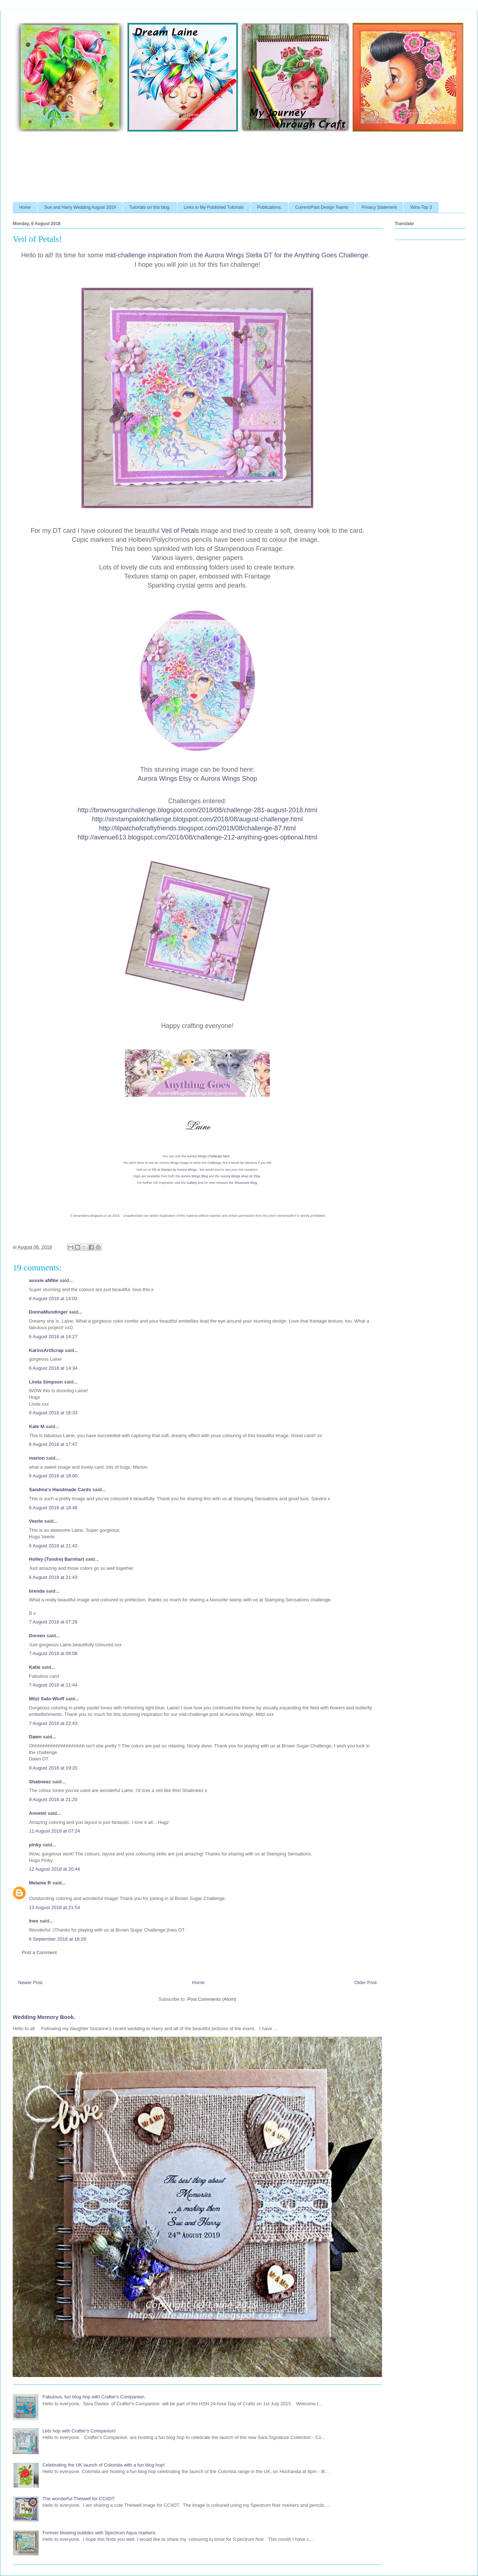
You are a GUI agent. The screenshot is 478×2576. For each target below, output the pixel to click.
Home (25, 207)
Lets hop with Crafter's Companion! (79, 2431)
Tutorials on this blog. (150, 207)
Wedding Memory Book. (44, 2017)
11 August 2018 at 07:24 (54, 1831)
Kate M (37, 1426)
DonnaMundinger (48, 1312)
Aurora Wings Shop (229, 778)
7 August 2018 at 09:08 (53, 1653)
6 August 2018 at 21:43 (53, 1545)
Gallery (191, 1183)
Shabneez (40, 1781)
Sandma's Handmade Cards (60, 1489)
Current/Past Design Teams (321, 207)
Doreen (37, 1635)
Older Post (366, 1982)
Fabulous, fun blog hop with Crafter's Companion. (94, 2396)
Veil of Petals (180, 530)
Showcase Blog (245, 1183)
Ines (33, 1921)
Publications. (269, 207)
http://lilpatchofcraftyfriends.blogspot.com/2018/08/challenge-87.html (197, 828)
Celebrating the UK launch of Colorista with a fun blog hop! (103, 2465)
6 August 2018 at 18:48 (53, 1507)
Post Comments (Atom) (211, 1999)
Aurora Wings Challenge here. (209, 1156)
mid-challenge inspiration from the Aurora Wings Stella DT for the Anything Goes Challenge (236, 255)
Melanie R (40, 1883)
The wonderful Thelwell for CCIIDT (78, 2498)
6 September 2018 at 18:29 (57, 1939)
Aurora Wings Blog (194, 1176)
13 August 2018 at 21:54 (54, 1907)
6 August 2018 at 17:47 (53, 1444)
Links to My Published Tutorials (214, 207)
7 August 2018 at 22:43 (53, 1723)
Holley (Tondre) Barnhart (56, 1559)
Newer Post (30, 1982)
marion (37, 1458)
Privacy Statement (379, 207)
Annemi (37, 1813)
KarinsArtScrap (46, 1350)
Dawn (35, 1736)
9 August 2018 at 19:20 (53, 1768)
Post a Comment (39, 1952)
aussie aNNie (43, 1280)
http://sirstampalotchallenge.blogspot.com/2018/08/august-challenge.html (197, 819)
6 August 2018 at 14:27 (53, 1336)
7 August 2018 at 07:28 (53, 1622)
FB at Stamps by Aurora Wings (174, 1169)
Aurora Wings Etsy (165, 778)
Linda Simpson (46, 1382)
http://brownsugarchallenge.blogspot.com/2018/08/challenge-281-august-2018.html (197, 810)
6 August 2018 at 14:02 (53, 1298)
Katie (35, 1667)
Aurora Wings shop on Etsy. (241, 1176)
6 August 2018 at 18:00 (53, 1475)
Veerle (36, 1521)
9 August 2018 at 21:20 (53, 1799)
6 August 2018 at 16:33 (53, 1412)
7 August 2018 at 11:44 (53, 1685)
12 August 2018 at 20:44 (54, 1869)
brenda (37, 1591)
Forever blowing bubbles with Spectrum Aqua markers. (99, 2532)
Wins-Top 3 (421, 207)
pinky (35, 1844)
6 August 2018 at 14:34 (53, 1368)
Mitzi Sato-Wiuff (46, 1698)
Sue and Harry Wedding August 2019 (80, 207)
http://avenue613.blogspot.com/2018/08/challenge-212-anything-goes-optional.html (197, 837)
